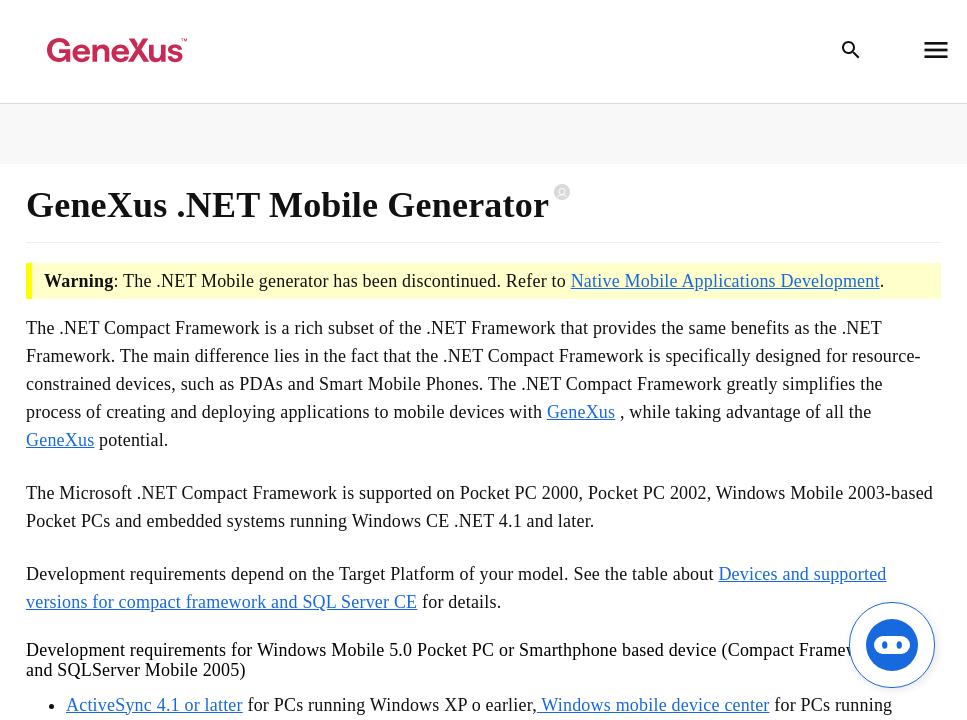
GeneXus (581, 412)
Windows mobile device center (653, 705)
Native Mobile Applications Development (725, 281)
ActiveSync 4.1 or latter (154, 705)
